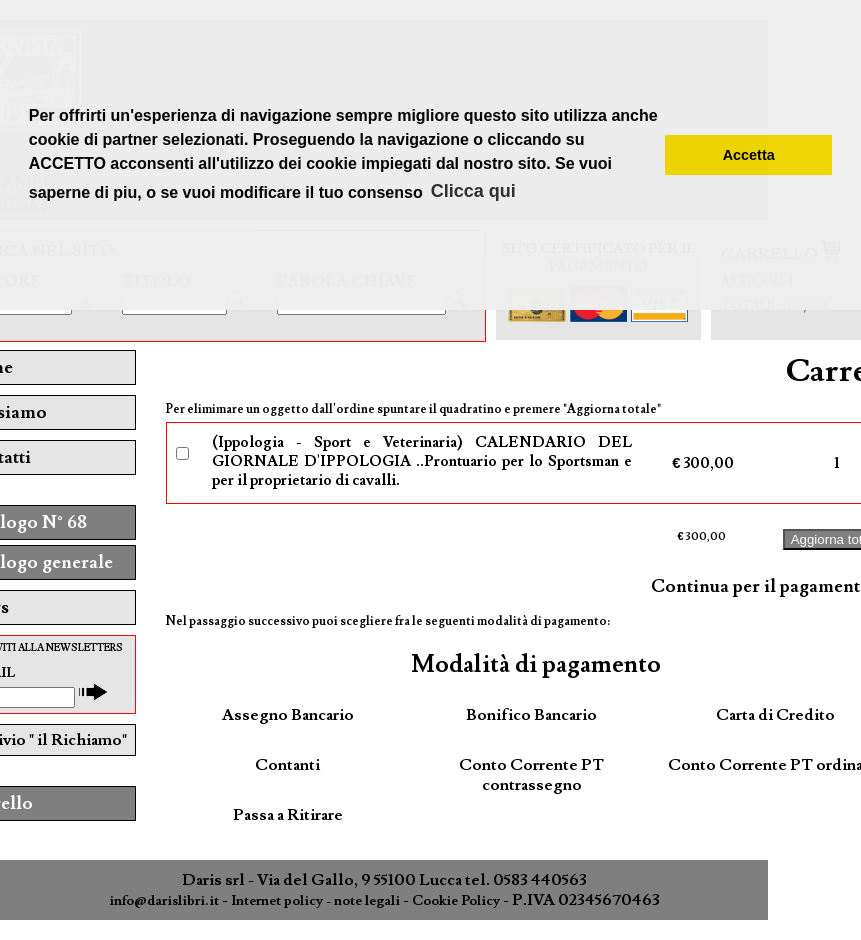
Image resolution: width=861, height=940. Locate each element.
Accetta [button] (749, 155)
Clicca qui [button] (473, 191)
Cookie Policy (456, 901)
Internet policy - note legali (315, 901)
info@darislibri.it (164, 901)
